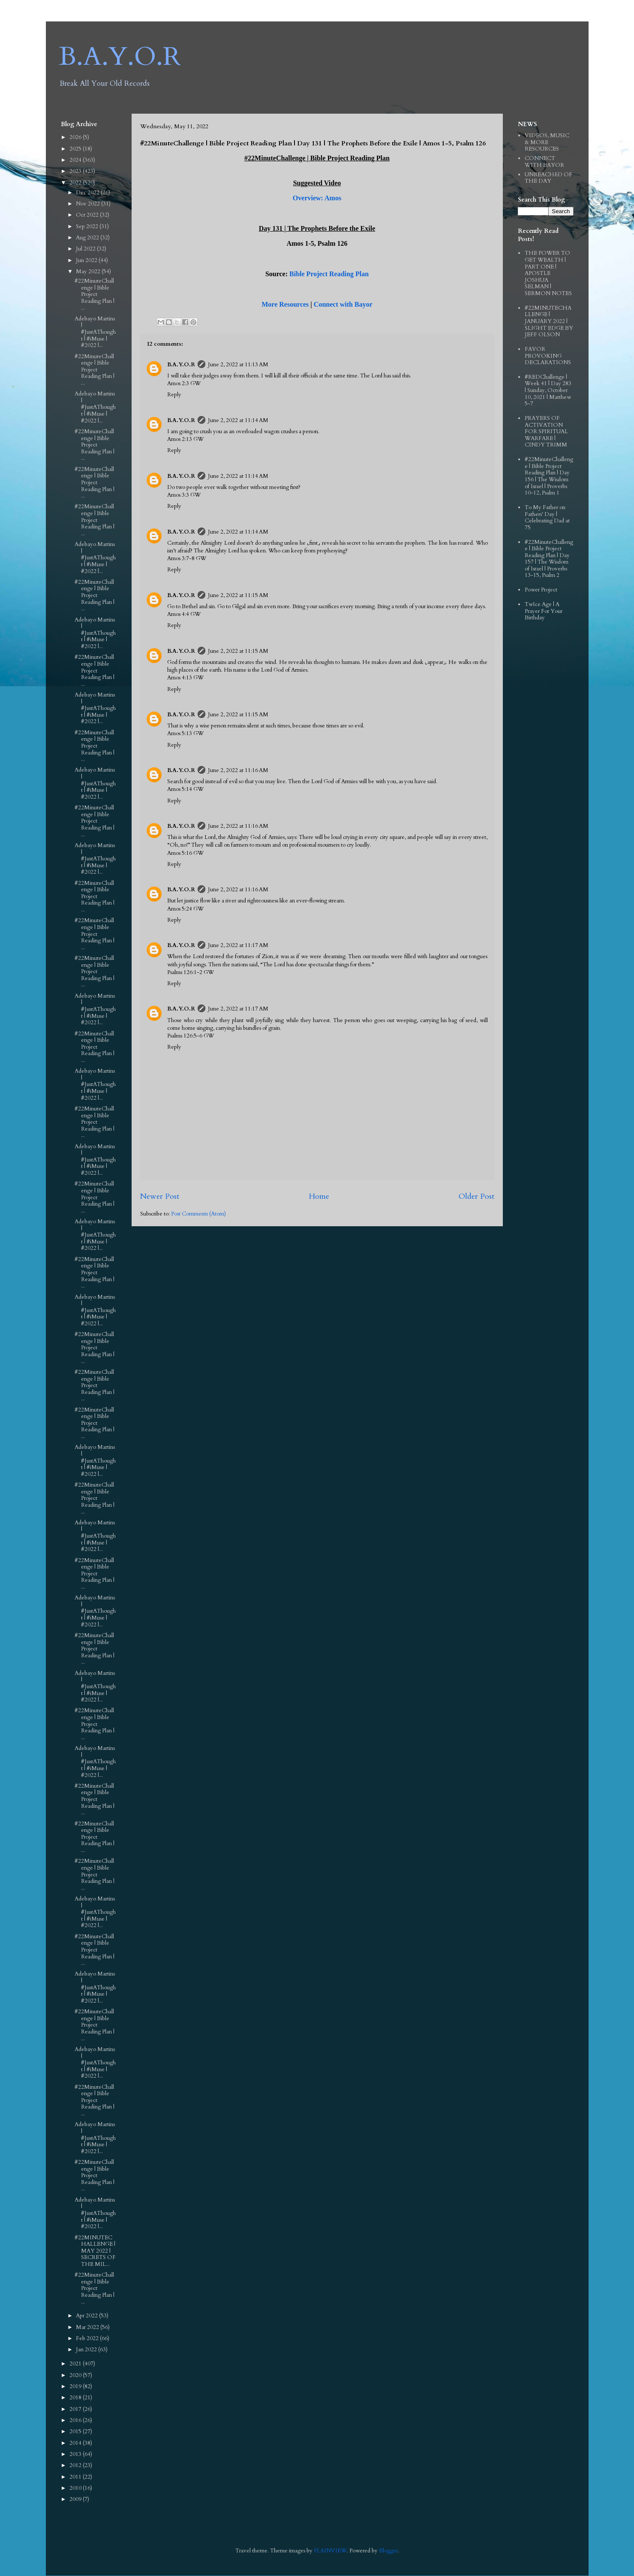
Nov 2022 (88, 204)
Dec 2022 (88, 192)
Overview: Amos (317, 198)
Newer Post (159, 1196)
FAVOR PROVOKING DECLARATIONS (548, 355)
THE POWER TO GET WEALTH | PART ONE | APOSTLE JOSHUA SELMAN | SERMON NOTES (548, 273)
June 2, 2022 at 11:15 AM (238, 595)
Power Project (541, 590)
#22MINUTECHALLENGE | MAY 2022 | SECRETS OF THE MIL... (95, 2251)
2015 (76, 2431)
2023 (76, 171)
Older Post (476, 1196)
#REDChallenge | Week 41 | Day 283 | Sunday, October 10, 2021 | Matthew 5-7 (548, 390)
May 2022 (89, 271)
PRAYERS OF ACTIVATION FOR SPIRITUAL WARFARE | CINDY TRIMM (546, 431)
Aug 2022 (88, 237)
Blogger (388, 2551)
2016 (76, 2420)
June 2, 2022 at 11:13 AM (238, 364)
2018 (76, 2397)
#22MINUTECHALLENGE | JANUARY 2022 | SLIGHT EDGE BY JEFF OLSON (549, 321)
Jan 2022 (87, 2349)
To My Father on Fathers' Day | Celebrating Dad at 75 (547, 517)
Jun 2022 (87, 260)
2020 (76, 2375)
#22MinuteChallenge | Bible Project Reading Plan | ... (94, 294)
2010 (76, 2488)
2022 (76, 183)
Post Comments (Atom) (198, 1214)
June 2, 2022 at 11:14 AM (238, 420)
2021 (76, 2364)
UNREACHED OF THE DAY (548, 178)
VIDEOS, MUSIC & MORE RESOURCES (547, 142)
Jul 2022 (86, 249)
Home (319, 1196)
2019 (76, 2386)
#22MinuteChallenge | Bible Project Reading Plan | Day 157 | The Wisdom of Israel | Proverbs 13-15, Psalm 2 (549, 558)
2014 (76, 2443)
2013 (76, 2454)
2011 (76, 2477)
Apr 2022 (87, 2316)
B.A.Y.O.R (120, 56)
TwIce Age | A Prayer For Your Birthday (543, 610)
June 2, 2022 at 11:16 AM (238, 770)
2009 (76, 2499)
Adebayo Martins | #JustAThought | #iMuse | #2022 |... (95, 332)
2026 (76, 137)
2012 (76, 2465)
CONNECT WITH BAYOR (544, 161)
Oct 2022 (88, 215)
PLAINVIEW (330, 2551)
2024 (76, 160)
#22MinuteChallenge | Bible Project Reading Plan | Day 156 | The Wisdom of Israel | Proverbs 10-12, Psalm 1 (549, 476)
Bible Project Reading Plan (329, 274)
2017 (76, 2409)
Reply (174, 394)
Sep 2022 (87, 226)
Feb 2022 (88, 2338)
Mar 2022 (88, 2327)
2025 (76, 149)
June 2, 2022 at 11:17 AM (238, 945)
